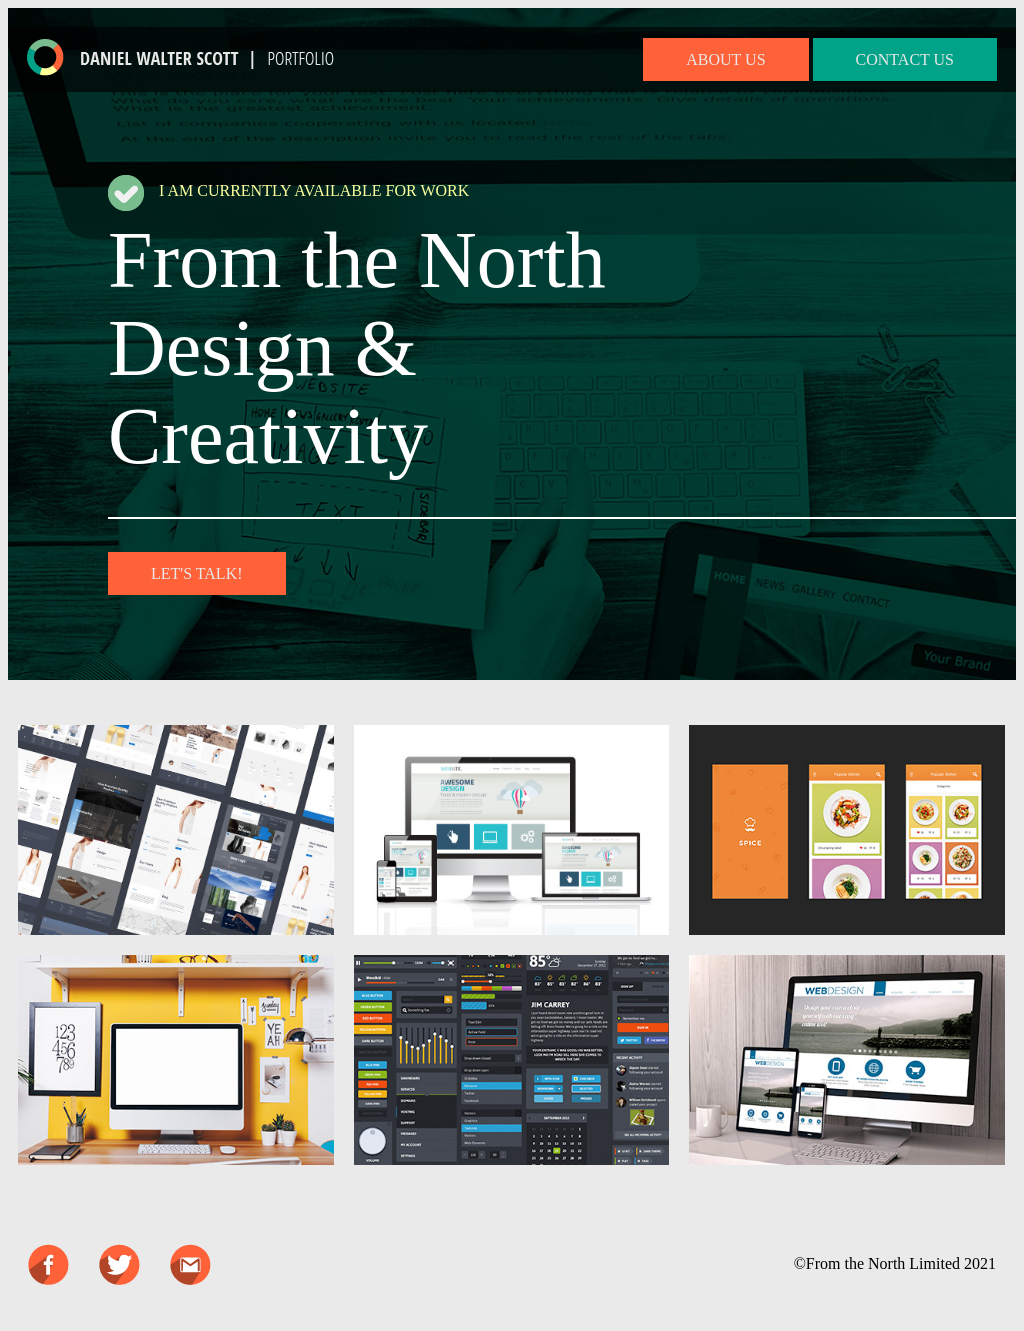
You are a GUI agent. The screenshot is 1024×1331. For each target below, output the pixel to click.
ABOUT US (725, 59)
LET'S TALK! (197, 573)
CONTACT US (905, 59)
